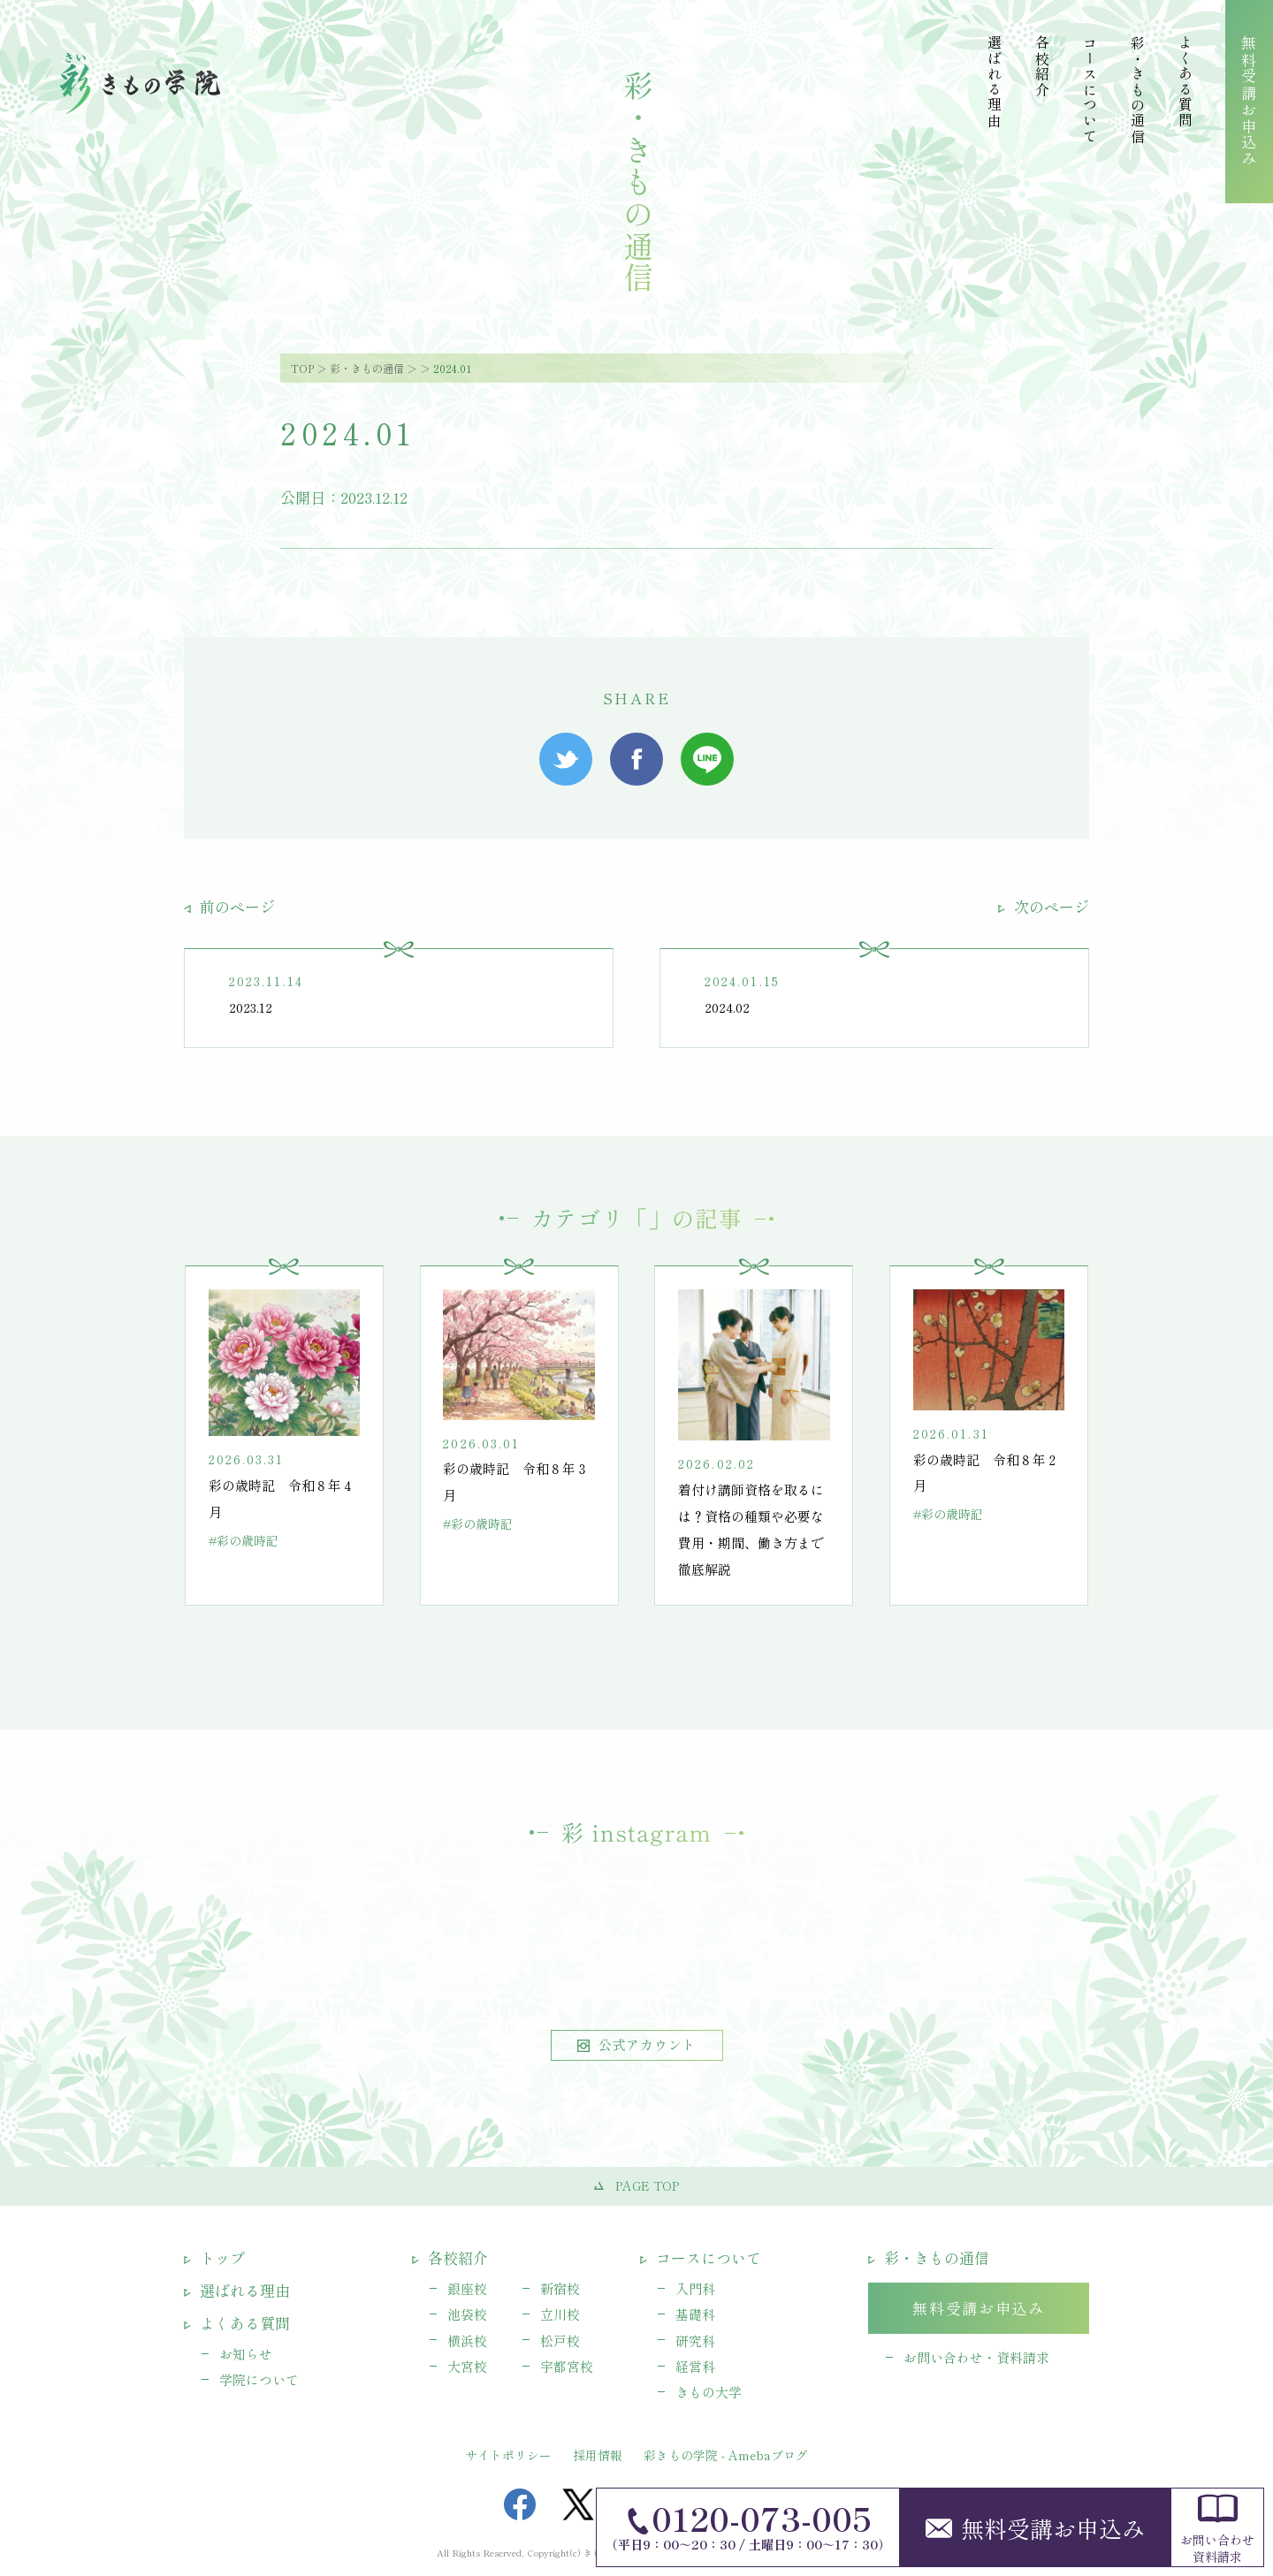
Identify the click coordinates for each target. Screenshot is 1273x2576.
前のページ (229, 906)
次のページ (1043, 906)
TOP (302, 368)
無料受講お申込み (1035, 2527)
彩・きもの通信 (367, 368)
